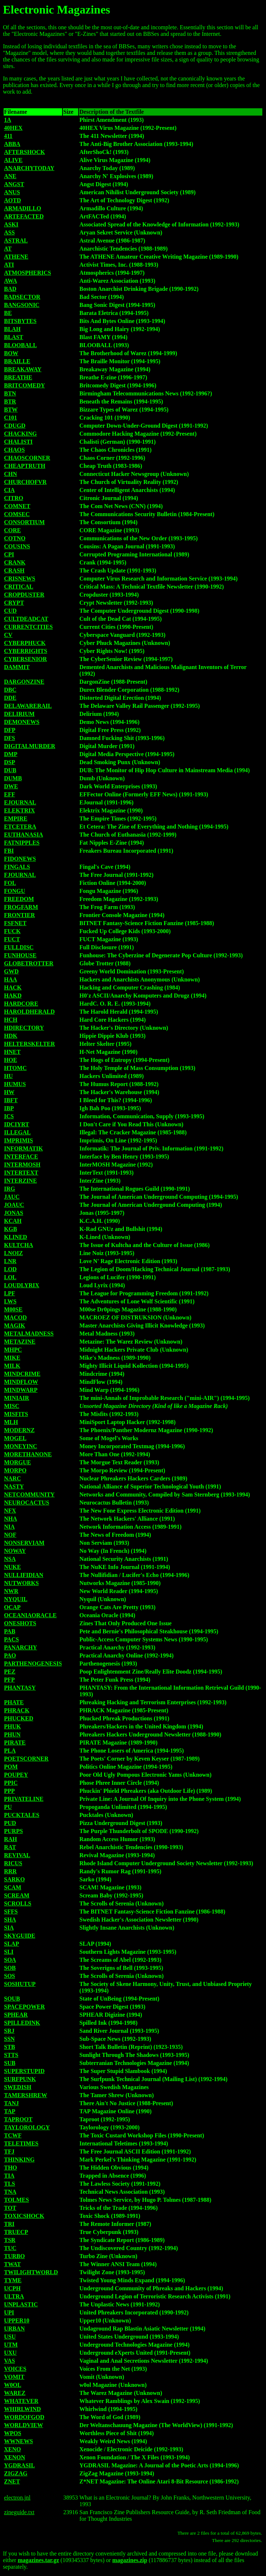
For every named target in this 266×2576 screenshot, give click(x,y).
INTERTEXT (21, 1172)
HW (9, 1092)
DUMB (13, 778)
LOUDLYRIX (21, 1285)
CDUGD (15, 426)
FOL (10, 883)
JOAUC (14, 1205)
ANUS (12, 192)
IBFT (11, 1100)
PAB (9, 1631)
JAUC (12, 1197)
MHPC (13, 1350)
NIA (9, 1527)
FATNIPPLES (21, 843)
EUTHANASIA (23, 834)
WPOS (12, 2433)
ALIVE (13, 160)
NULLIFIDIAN (23, 1575)
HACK (13, 987)
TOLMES (16, 2200)
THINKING (19, 2159)
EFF (9, 794)
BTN (10, 393)
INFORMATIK (23, 1148)
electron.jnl (17, 2497)
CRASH (14, 570)
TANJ (11, 2103)
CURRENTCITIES (28, 627)
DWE (11, 786)
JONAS (13, 1213)
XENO (12, 2449)
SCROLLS (17, 1903)
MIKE (12, 1358)
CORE (12, 530)
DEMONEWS (21, 722)
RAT (10, 1847)
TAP (9, 2111)
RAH (10, 1839)
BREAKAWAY (23, 369)
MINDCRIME (22, 1374)
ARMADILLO (22, 208)
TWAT (12, 2264)
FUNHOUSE (20, 955)
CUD (10, 611)
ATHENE (16, 257)
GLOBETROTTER (28, 963)
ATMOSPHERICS (27, 273)
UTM (11, 2345)
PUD (10, 1823)
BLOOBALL (20, 345)
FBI (9, 851)
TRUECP (16, 2232)
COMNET (17, 506)
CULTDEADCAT (26, 619)
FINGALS (17, 867)
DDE (10, 698)
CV (8, 635)
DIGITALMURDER (29, 746)
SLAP (11, 1944)
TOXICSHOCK (24, 2216)
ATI (9, 265)
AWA (10, 281)
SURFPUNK (20, 2079)
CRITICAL (18, 586)
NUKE (12, 1567)
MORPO (15, 1470)
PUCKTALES (21, 1815)
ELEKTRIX (19, 810)
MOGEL (15, 1438)
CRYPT (14, 603)
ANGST (14, 184)
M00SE (13, 1309)
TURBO (14, 2256)
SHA (10, 1919)
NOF (10, 1535)
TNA (10, 2192)
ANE (10, 176)
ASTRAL (16, 240)
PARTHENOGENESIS (33, 1663)
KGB (10, 1229)
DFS (9, 738)
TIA (9, 2176)
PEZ (9, 1671)
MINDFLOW (21, 1382)
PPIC (11, 1783)
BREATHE (18, 377)
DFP (9, 730)
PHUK (12, 1726)
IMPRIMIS (18, 1140)
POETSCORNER (26, 1758)
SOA (10, 1960)
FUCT (12, 939)
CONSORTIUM (24, 522)
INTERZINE (20, 1181)
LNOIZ (13, 1253)
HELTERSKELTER (29, 1044)
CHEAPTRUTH (24, 466)
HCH (10, 1020)
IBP (9, 1108)
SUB (9, 2063)
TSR (9, 2240)
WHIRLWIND (22, 2409)
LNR (10, 1261)
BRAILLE (17, 361)
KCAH (13, 1221)
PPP (9, 1791)
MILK (12, 1366)
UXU (10, 2353)
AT (8, 248)
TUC (10, 2248)
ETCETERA (20, 826)
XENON (14, 2457)
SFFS (11, 1911)
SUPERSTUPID (24, 2071)
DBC (10, 690)
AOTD (12, 200)
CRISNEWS (19, 578)
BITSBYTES (20, 321)
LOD (10, 1269)
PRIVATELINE (23, 1799)
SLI (9, 1952)
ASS (9, 232)
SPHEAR (16, 2015)
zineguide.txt (19, 2512)
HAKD (13, 995)
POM (11, 1767)
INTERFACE (21, 1156)
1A (7, 120)
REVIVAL (17, 1855)
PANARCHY (20, 1647)
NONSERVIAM (24, 1543)
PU (8, 1807)
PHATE (14, 1702)
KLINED (15, 1237)
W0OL (12, 2385)
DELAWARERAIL (28, 706)
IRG (9, 1189)
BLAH (12, 329)
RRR (10, 1871)
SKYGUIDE (19, 1936)
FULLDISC (19, 947)
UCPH (12, 2288)
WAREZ (15, 2393)
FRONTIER (19, 915)
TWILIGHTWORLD (31, 2272)
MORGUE (17, 1462)
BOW (11, 353)
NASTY (14, 1486)
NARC (12, 1478)
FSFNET (15, 923)
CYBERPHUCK (25, 643)
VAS (9, 2361)
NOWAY (15, 1551)
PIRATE (15, 1742)
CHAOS (14, 450)
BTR (10, 401)
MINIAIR (16, 1398)
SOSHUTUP (19, 1984)
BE (8, 313)
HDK (10, 1036)
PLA (10, 1750)
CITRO (13, 498)
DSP (9, 762)
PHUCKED (18, 1718)
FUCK (12, 931)
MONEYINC (20, 1446)
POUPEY (16, 1775)
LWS (10, 1301)
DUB (10, 770)
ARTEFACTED (23, 216)
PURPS (13, 1831)
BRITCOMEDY (24, 385)
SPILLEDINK (22, 2023)
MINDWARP (21, 1390)
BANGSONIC (21, 305)
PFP (9, 1679)
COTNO (15, 538)
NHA (10, 1519)
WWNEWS (18, 2441)
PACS (11, 1639)
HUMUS (15, 1084)
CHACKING (20, 434)
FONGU (14, 891)
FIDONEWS (20, 859)
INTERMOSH (22, 1164)
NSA (10, 1559)
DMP (10, 754)
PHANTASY (20, 1688)
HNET (12, 1052)
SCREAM (16, 1895)
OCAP (12, 1607)
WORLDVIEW (23, 2425)
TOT (10, 2208)
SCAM (12, 1887)
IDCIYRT (16, 1124)
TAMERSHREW (25, 2095)
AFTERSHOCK (24, 152)
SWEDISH (17, 2087)
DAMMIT (17, 667)
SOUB (12, 1998)
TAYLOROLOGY (27, 2127)
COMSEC (17, 514)
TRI (9, 2224)
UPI (9, 2312)
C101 (10, 417)
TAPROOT (18, 2119)
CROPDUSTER (24, 595)
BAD (10, 289)
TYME (13, 2280)
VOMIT (14, 2377)
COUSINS (17, 546)
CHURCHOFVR (25, 482)
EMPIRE (15, 818)
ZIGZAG (15, 2473)
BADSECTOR (22, 297)
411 (8, 136)
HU (8, 1076)
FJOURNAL (20, 875)
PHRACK (16, 1710)
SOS (9, 1976)
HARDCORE (21, 1003)
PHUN (12, 1734)
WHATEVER (21, 2401)
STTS (11, 2055)
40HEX (13, 128)
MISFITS (16, 1414)
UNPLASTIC (21, 2304)
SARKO (14, 1879)
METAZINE (19, 1341)
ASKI (11, 224)
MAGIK (14, 1325)
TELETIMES (21, 2143)
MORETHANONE (28, 1454)
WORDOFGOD (24, 2417)
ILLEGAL (17, 1132)
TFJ (9, 2151)
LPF (9, 1293)
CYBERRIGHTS (25, 651)
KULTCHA (18, 1245)
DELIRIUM (19, 714)
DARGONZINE (24, 682)
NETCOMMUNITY (29, 1494)
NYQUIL (15, 1599)
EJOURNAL (20, 802)
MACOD (15, 1317)
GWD (11, 971)
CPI (9, 554)
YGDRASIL (19, 2465)
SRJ (9, 2031)
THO (10, 2167)
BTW (11, 409)
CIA (9, 490)
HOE (10, 1060)
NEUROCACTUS (26, 1502)
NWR (11, 1591)
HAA (10, 979)
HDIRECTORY (24, 1028)
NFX (10, 1510)
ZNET (12, 2481)
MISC (11, 1406)
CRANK (15, 562)
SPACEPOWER (24, 2007)
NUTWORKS (21, 1583)
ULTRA (14, 2296)
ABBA (12, 144)
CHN (10, 474)
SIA (9, 1928)
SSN (9, 2039)
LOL (10, 1277)
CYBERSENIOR (25, 659)
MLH (11, 1422)
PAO (10, 1655)
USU (10, 2336)
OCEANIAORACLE (30, 1615)
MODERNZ (19, 1430)
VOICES (15, 2369)
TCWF (13, 2135)
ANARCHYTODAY (29, 168)
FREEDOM (19, 899)
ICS (9, 1116)
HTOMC (15, 1068)
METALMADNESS (29, 1333)
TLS (9, 2184)
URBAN (14, 2328)
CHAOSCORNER (27, 458)
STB (9, 2047)
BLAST (13, 337)
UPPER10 (16, 2320)
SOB (10, 1968)
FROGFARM (21, 907)
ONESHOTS (20, 1623)
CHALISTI (18, 442)
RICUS (13, 1863)
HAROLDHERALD (29, 1012)
